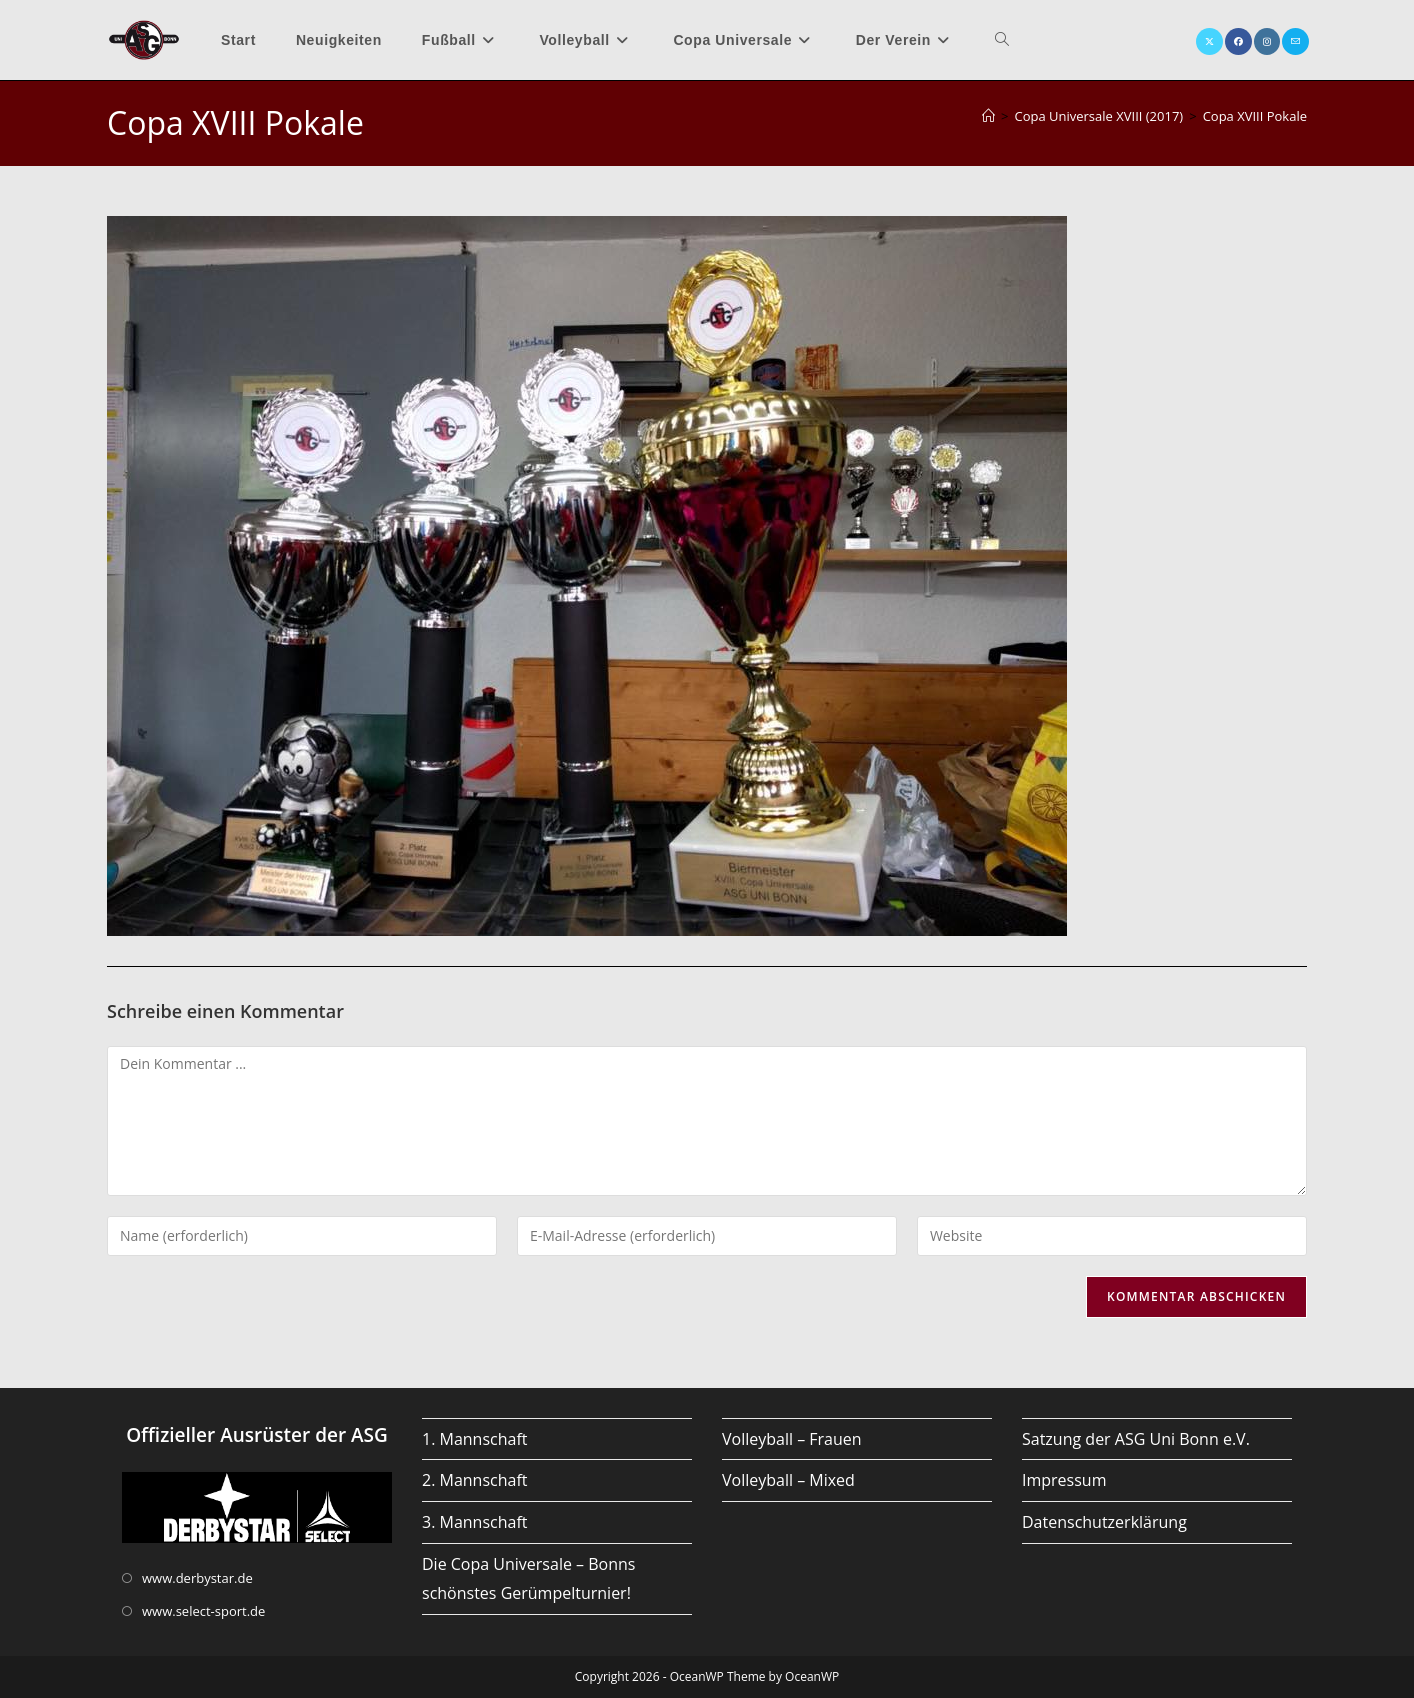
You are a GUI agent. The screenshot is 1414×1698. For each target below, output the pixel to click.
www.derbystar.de (197, 1578)
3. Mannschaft (475, 1522)
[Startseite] (988, 116)
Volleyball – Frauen (792, 1439)
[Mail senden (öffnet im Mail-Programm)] (1295, 41)
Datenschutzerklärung (1104, 1522)
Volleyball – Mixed (788, 1480)
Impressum (1064, 1480)
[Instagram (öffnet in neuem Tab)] (1267, 41)
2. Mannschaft (475, 1480)
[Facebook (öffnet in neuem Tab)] (1238, 41)
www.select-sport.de (203, 1611)
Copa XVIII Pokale (1255, 116)
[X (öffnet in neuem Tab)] (1209, 41)
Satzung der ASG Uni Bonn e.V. (1136, 1439)
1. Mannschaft (475, 1439)
